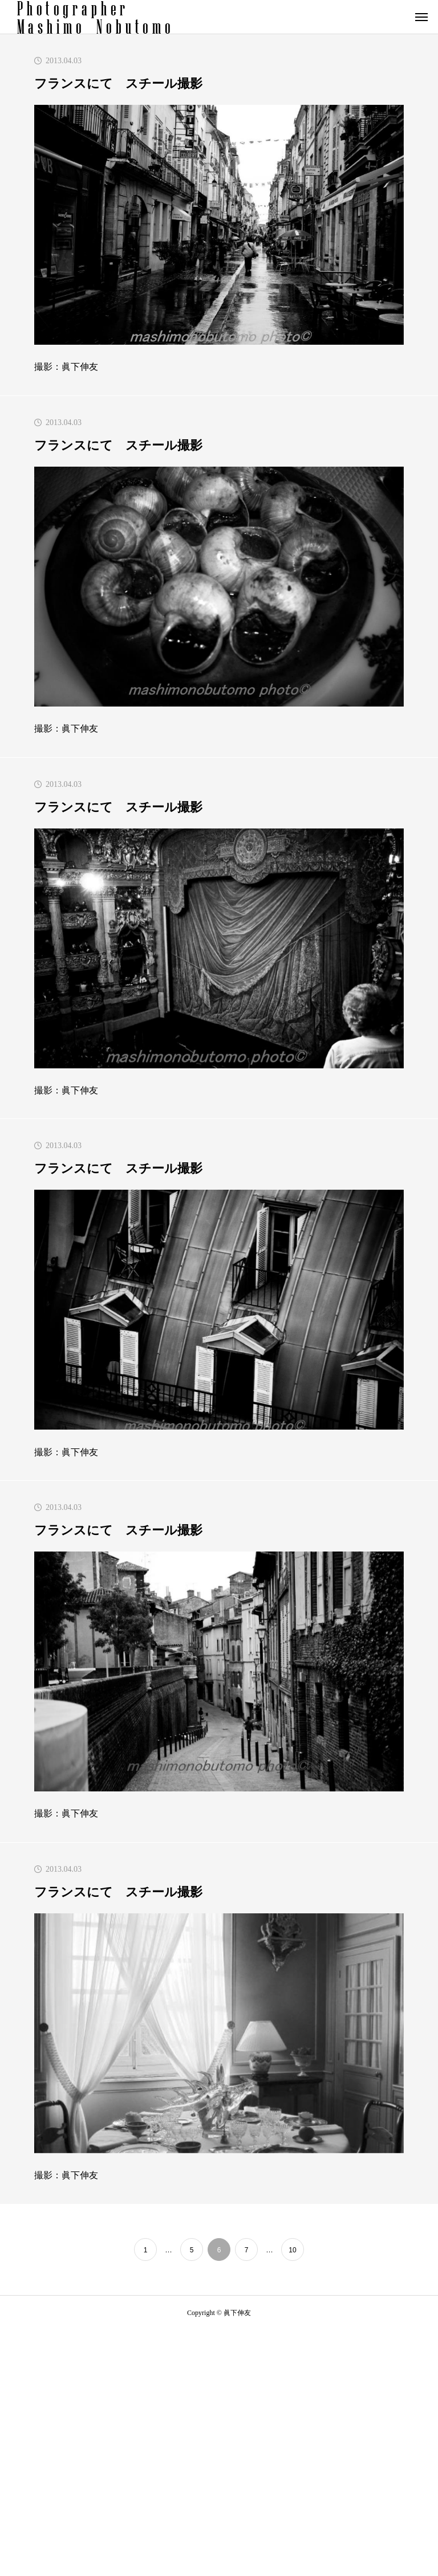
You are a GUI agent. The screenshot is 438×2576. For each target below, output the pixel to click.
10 (292, 2250)
